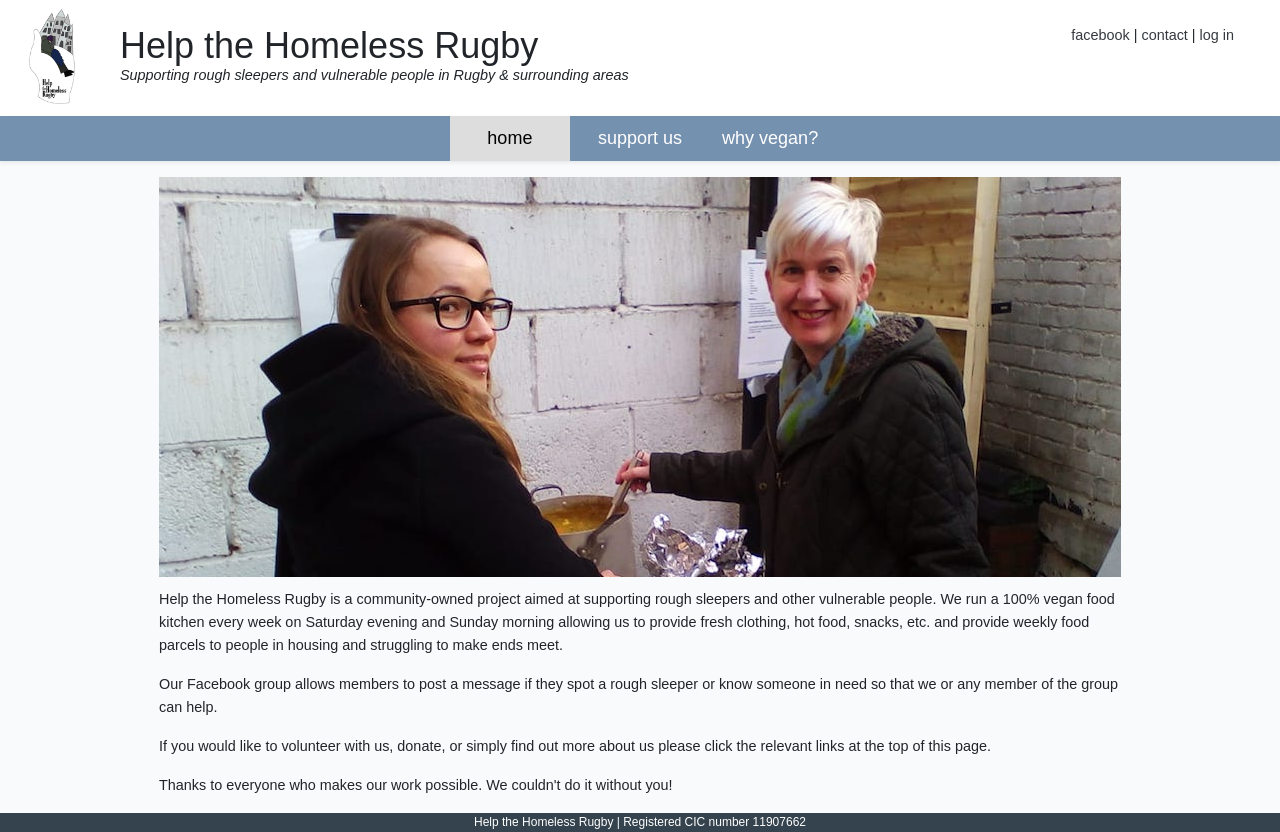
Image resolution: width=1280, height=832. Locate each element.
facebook (1100, 35)
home (509, 138)
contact (1164, 35)
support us (640, 138)
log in (1217, 35)
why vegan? (770, 138)
